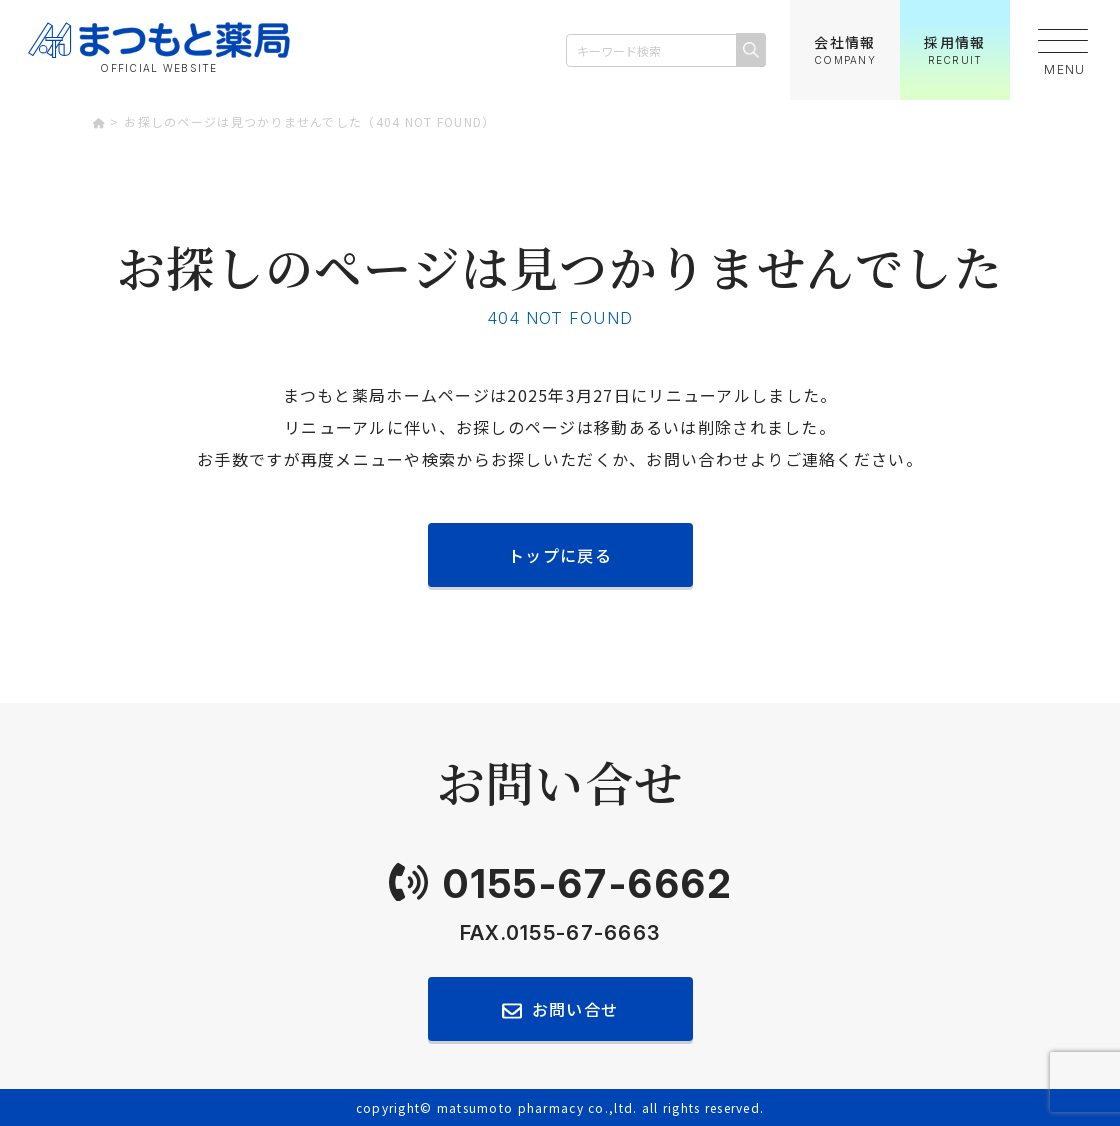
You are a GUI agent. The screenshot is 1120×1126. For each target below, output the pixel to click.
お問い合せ (575, 1009)
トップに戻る (560, 555)
